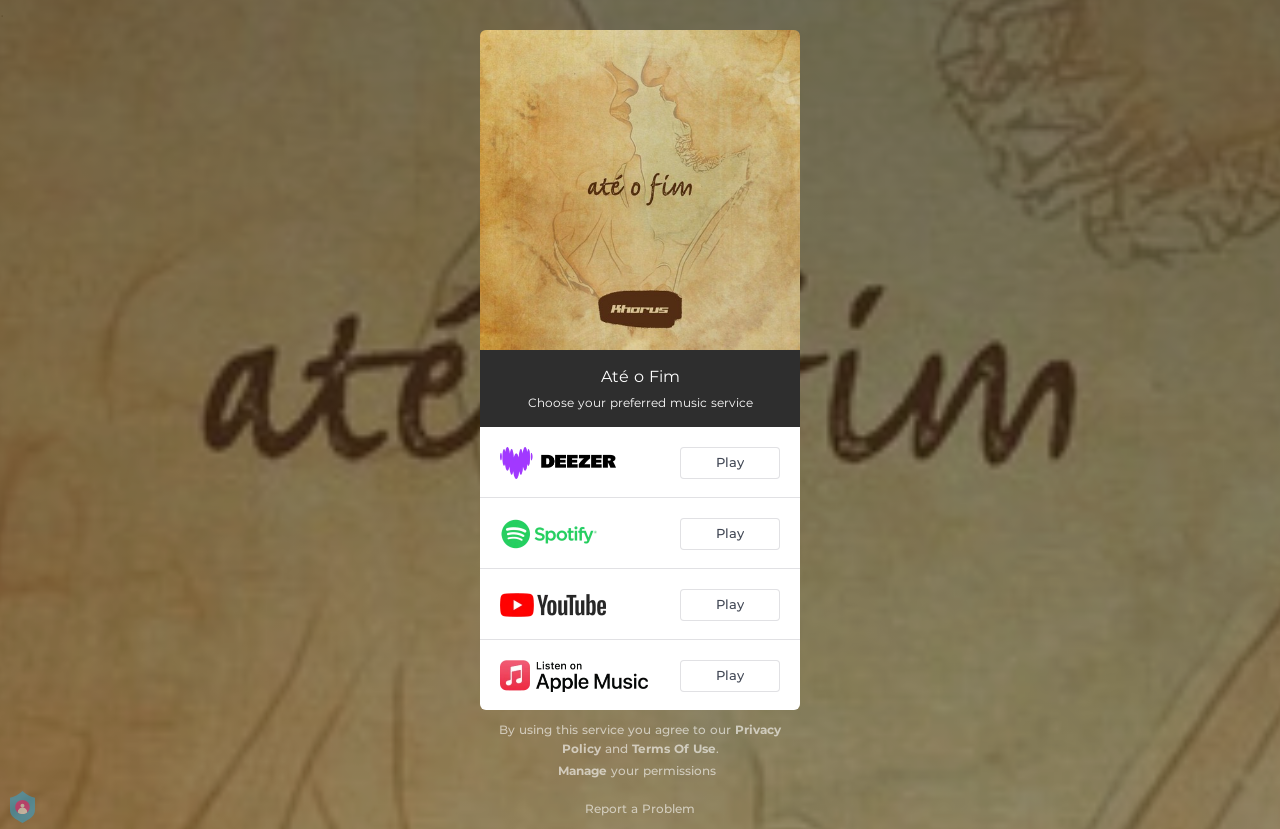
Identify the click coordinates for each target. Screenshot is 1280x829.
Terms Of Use (674, 748)
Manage (582, 770)
